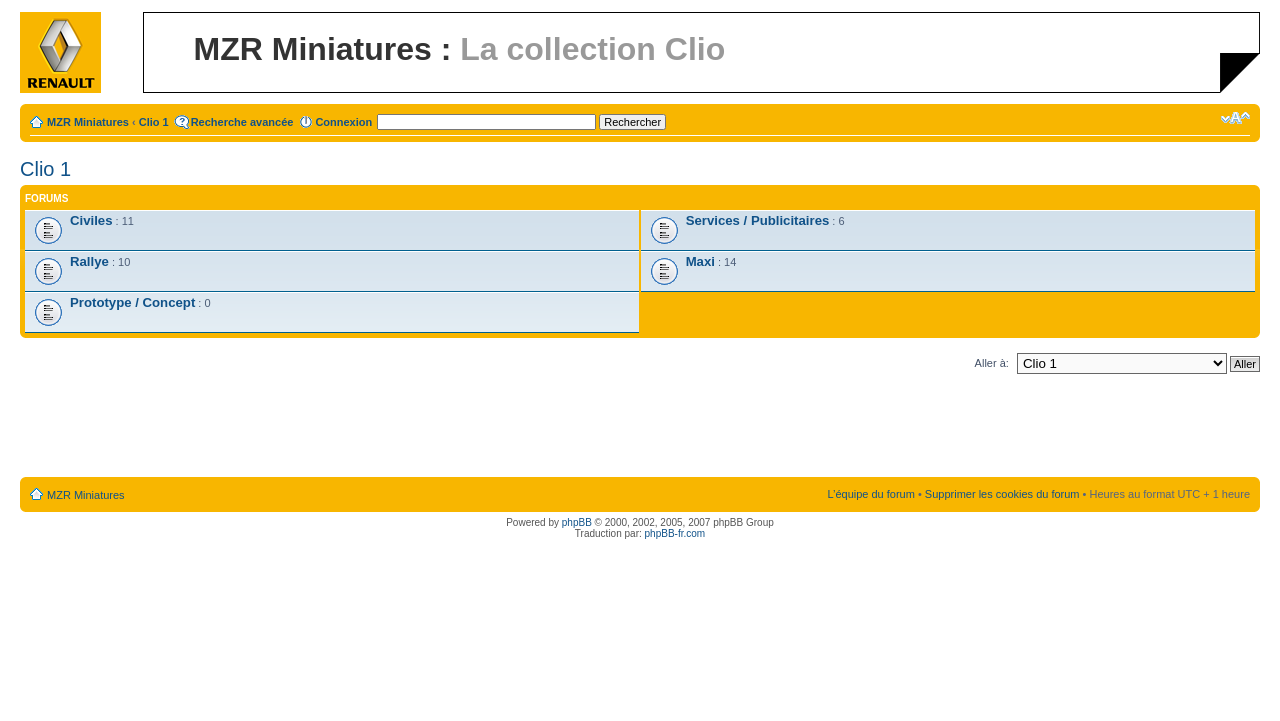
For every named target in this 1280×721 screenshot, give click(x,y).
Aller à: (992, 363)
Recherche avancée (242, 122)
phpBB (577, 522)
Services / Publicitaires (758, 220)
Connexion (343, 122)
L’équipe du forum (870, 494)
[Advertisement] (640, 430)
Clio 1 (154, 122)
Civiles (91, 220)
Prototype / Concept (132, 302)
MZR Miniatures (88, 122)
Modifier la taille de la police (1235, 118)
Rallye (89, 261)
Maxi (700, 261)
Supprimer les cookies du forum (1002, 494)
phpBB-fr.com (675, 533)
